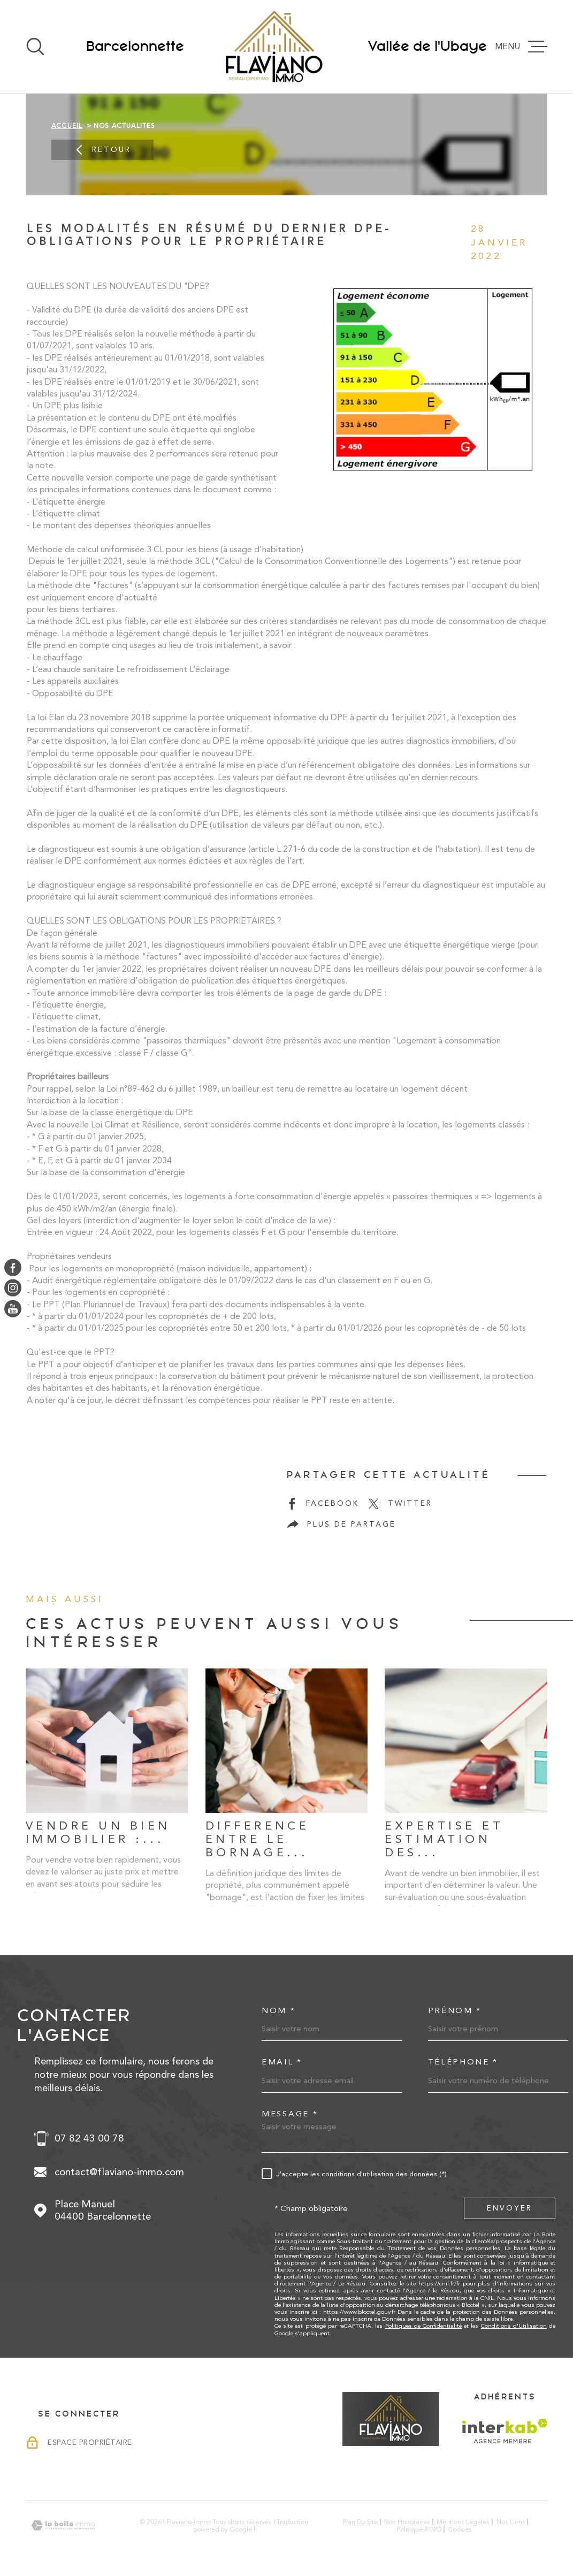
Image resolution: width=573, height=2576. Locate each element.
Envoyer (509, 2208)
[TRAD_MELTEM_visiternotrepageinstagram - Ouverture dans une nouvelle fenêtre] (12, 1288)
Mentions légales (463, 2522)
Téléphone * (463, 2062)
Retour (102, 149)
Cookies (460, 2529)
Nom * (279, 2011)
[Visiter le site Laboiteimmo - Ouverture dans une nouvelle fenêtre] (63, 2525)
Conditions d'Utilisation (514, 2325)
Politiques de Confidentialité (423, 2325)
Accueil (66, 125)
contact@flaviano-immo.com (119, 2172)
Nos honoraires (407, 2522)
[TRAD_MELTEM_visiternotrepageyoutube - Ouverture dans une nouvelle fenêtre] (12, 1308)
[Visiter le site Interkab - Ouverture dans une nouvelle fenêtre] (504, 2431)
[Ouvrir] (35, 46)
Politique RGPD (419, 2529)
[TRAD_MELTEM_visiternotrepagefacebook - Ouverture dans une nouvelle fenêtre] (12, 1267)
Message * (290, 2114)
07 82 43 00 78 (89, 2138)
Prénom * (455, 2011)
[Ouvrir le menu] (525, 46)
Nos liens (510, 2522)
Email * (282, 2062)
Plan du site (360, 2522)
